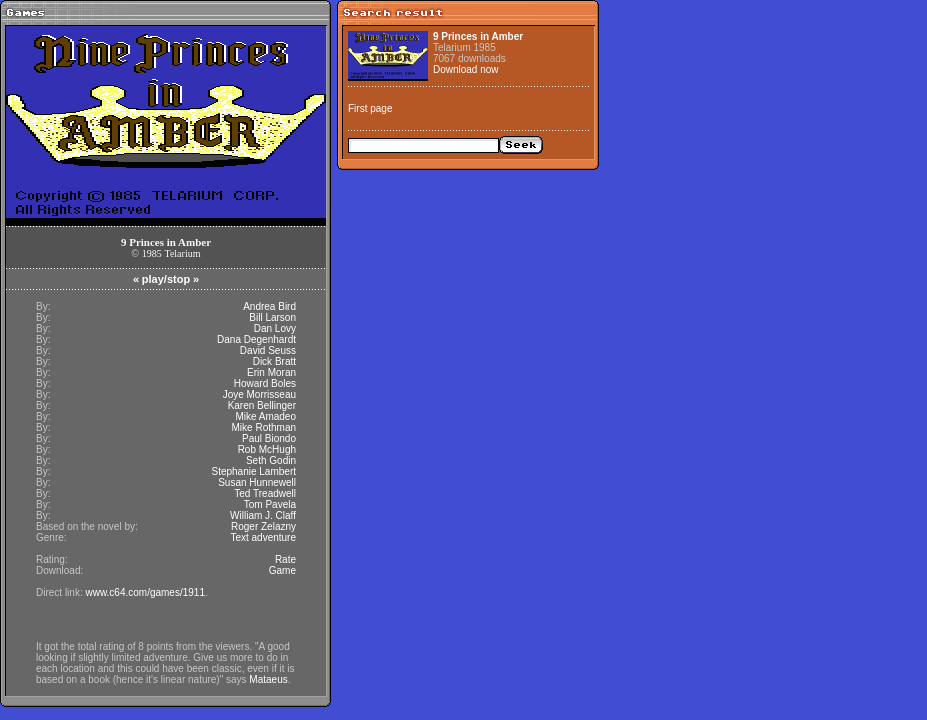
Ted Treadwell (265, 493)
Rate (285, 559)
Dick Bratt (274, 361)
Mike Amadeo (265, 416)
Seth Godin (271, 460)
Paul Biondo (269, 438)
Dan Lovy (275, 328)
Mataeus (268, 679)
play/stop (166, 279)
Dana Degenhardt (256, 339)
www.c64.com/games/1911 (145, 592)
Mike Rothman (264, 427)
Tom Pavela (270, 504)
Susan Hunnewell (257, 482)
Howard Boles (265, 383)
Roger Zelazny (263, 526)
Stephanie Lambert (253, 471)
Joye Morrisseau (259, 394)
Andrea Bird (269, 306)
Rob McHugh (267, 449)
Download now (466, 69)
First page (370, 108)
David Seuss (268, 350)
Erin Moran (271, 372)
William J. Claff (263, 515)
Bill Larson (272, 317)
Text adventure (263, 537)
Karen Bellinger (262, 405)
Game (282, 570)
